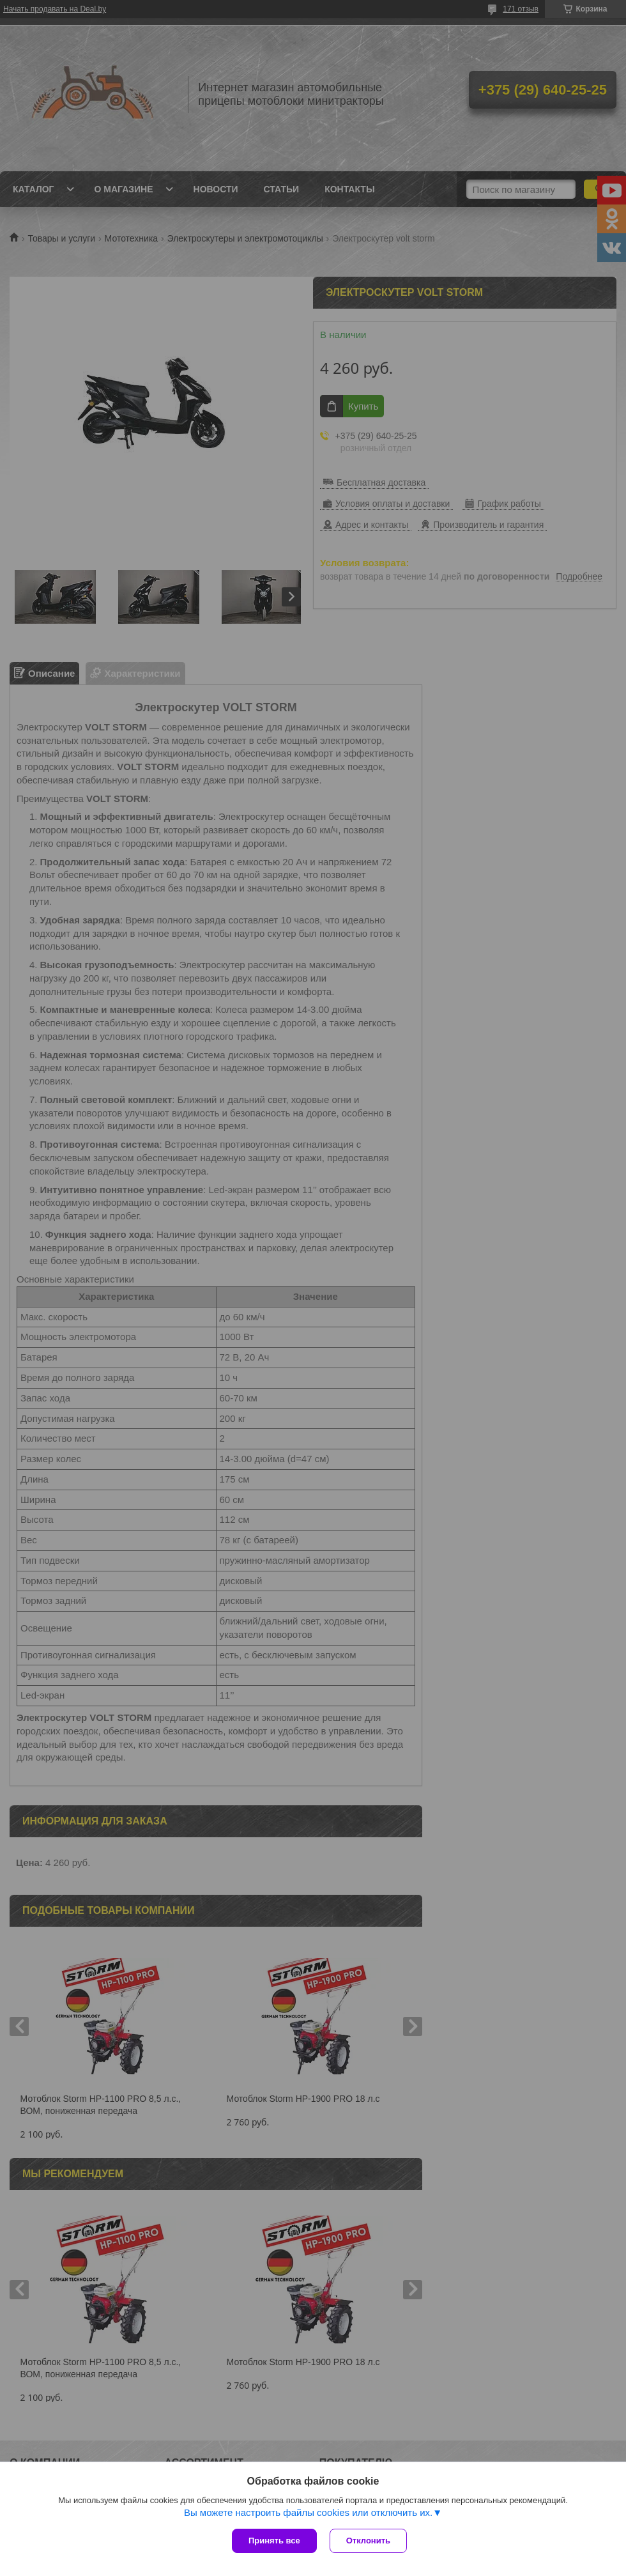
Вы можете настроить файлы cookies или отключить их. (308, 2512)
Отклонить (368, 2540)
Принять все (274, 2540)
